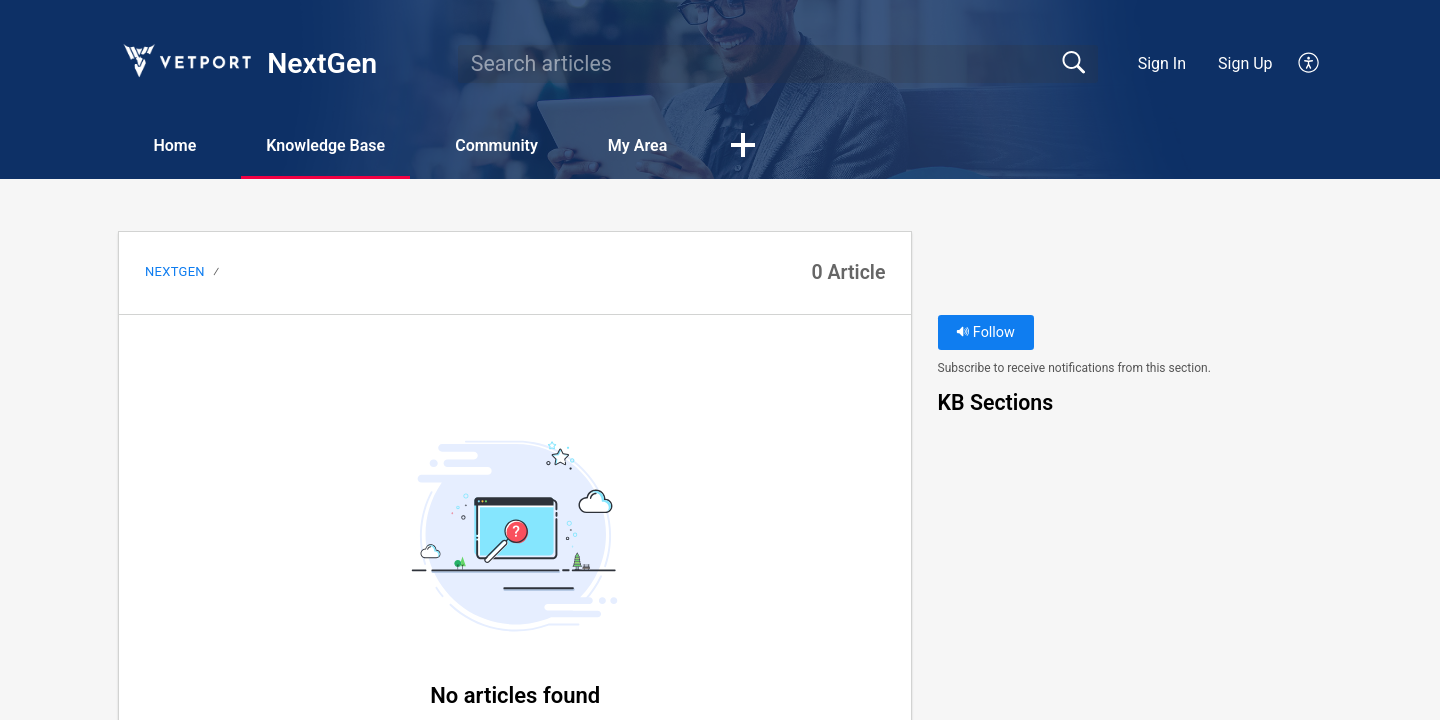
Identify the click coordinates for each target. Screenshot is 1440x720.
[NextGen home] (186, 60)
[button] (1309, 64)
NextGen (175, 271)
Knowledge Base (325, 145)
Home (174, 145)
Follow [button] (985, 332)
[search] (778, 64)
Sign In (1162, 63)
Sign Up (1245, 63)
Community (496, 145)
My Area (637, 145)
